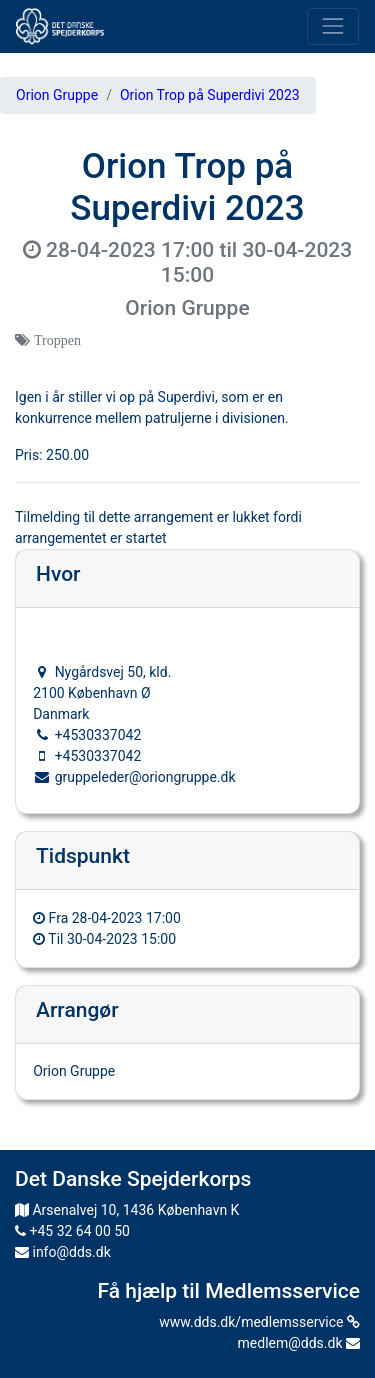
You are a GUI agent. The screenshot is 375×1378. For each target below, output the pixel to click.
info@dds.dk (63, 1252)
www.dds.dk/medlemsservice (259, 1322)
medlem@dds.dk (299, 1343)
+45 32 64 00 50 (72, 1231)
